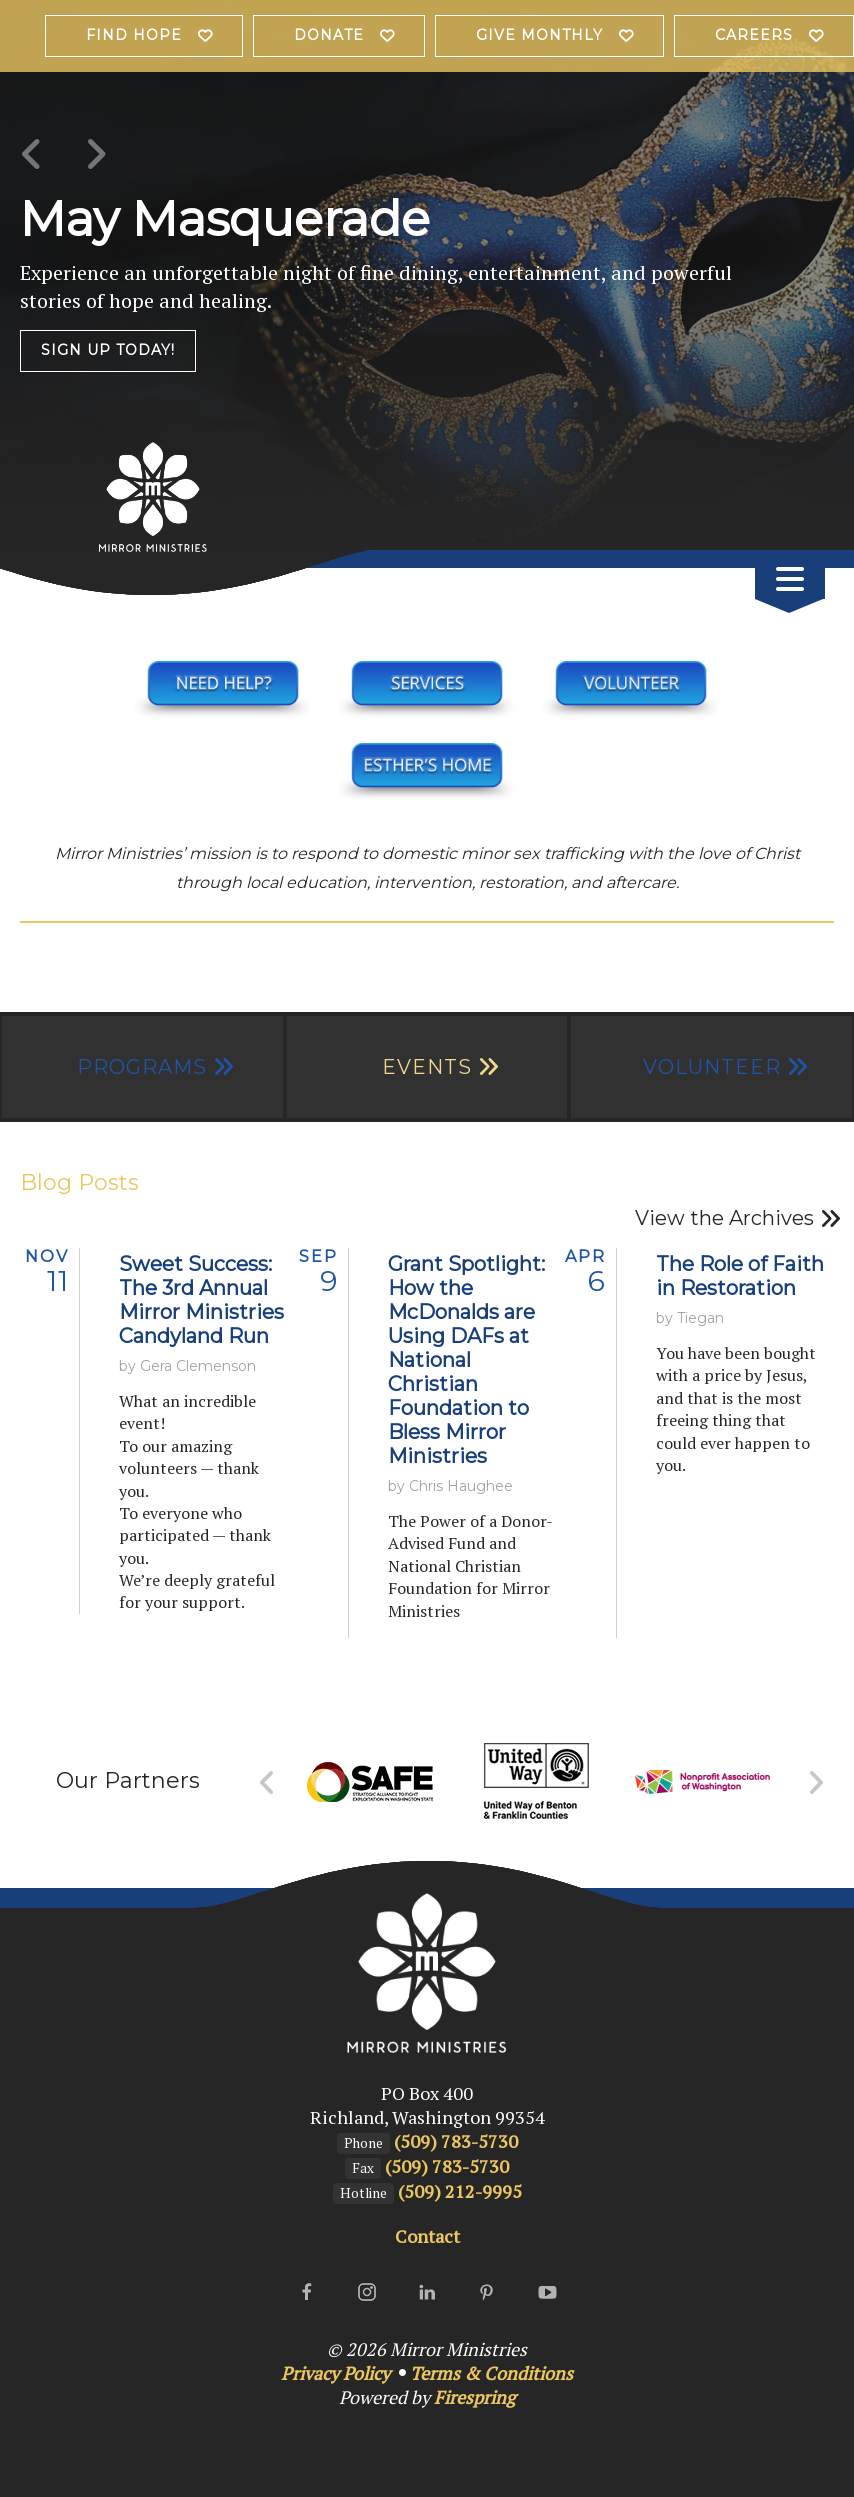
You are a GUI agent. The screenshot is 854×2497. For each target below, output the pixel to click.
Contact (427, 2236)
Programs (142, 1067)
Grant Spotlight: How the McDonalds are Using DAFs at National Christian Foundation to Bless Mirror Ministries (466, 1360)
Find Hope (134, 35)
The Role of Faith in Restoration (740, 1276)
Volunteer (712, 1067)
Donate (329, 35)
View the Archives (724, 1218)
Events (427, 1067)
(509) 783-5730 (456, 2141)
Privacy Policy (335, 2373)
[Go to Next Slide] (815, 1783)
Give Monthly (539, 35)
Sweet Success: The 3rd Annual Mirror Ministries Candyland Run (201, 1300)
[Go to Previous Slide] (267, 1783)
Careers (754, 35)
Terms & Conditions (491, 2373)
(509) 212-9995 (460, 2191)
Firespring (474, 2397)
